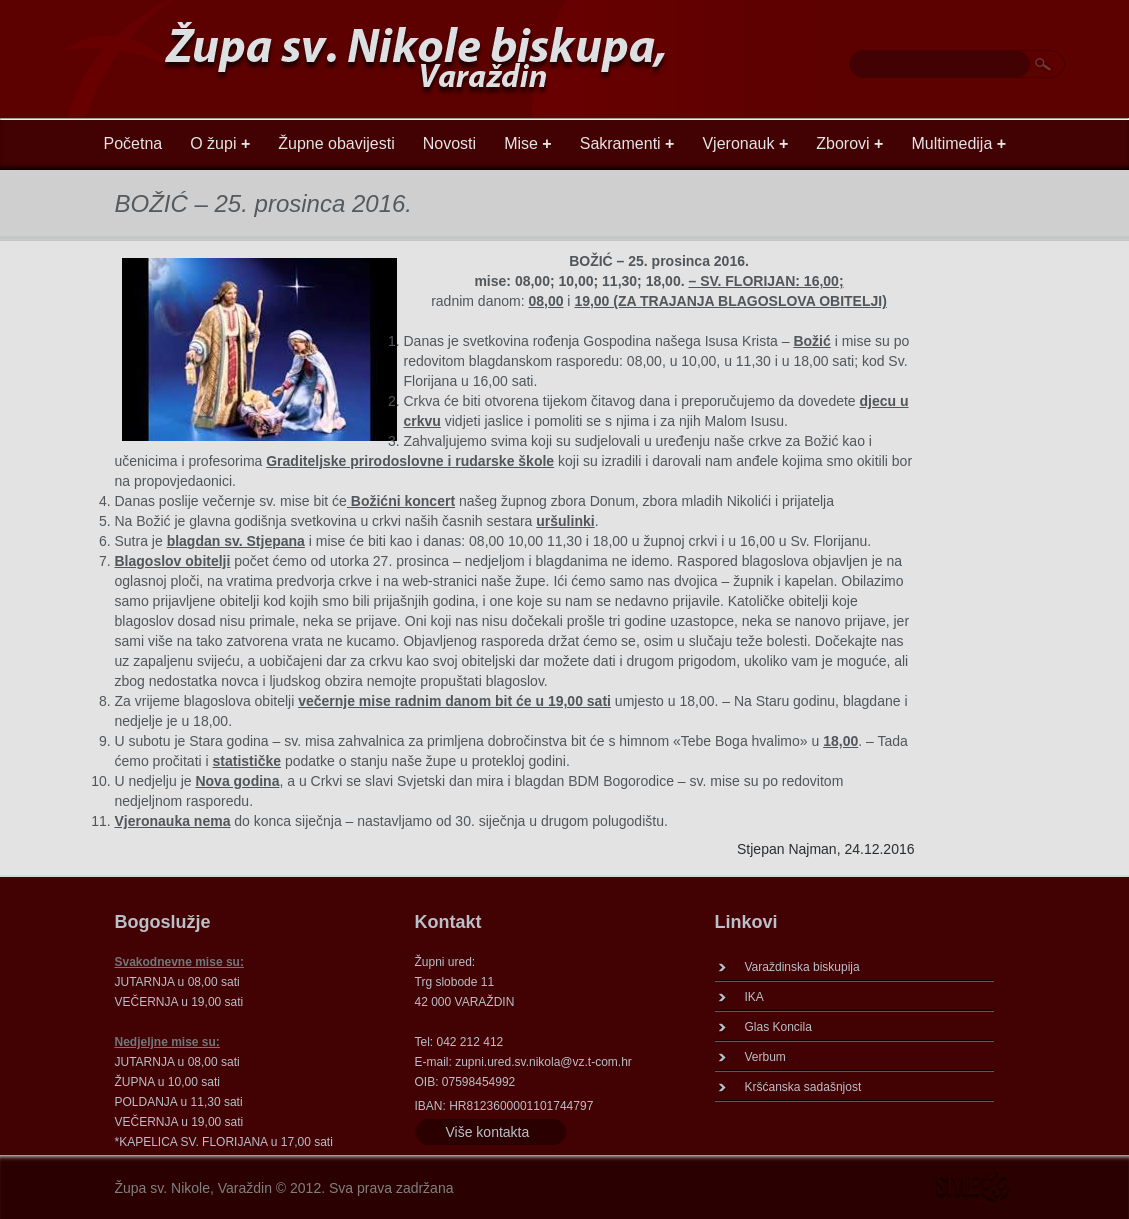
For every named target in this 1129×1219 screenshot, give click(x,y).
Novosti (449, 143)
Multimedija (958, 143)
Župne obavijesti (336, 143)
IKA (754, 997)
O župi (220, 143)
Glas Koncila (778, 1027)
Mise (528, 143)
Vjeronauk (745, 143)
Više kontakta (488, 1132)
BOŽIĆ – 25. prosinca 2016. (264, 203)
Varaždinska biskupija (802, 967)
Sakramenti (627, 143)
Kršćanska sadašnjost (803, 1087)
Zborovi (849, 143)
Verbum (765, 1057)
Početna (133, 143)
